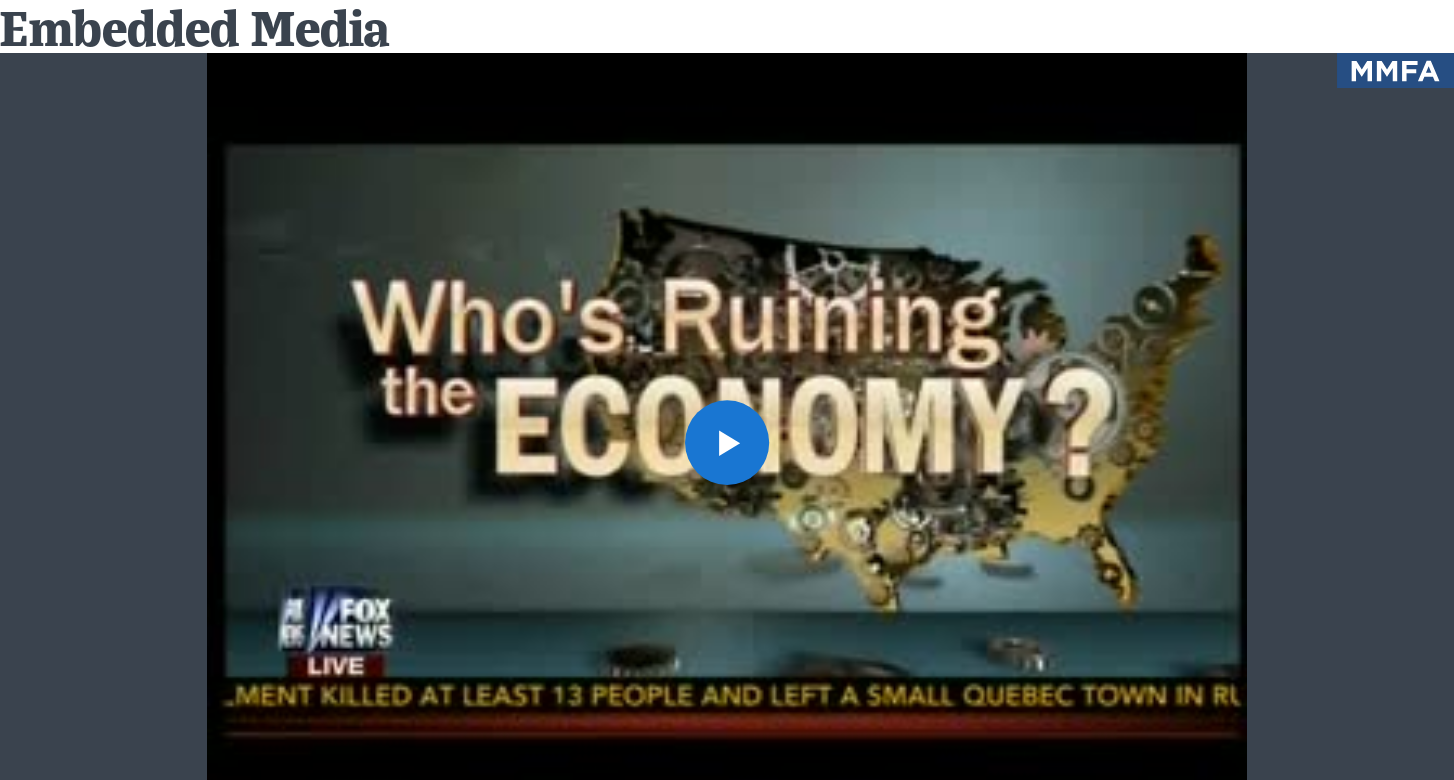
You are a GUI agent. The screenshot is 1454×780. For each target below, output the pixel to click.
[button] (727, 442)
